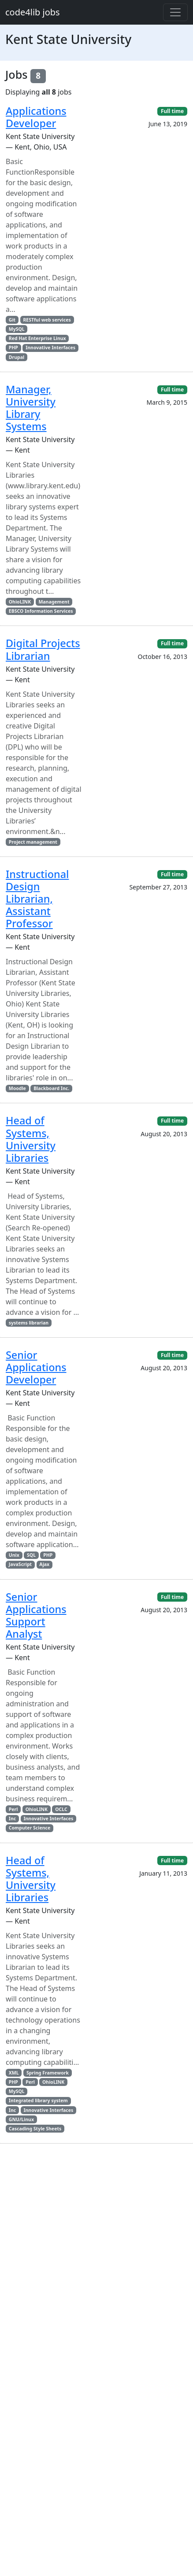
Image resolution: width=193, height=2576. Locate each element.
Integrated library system (38, 2100)
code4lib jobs (32, 12)
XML (14, 2073)
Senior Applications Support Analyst (36, 1615)
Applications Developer (36, 117)
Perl (13, 1809)
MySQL (17, 329)
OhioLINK (20, 602)
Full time (172, 111)
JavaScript (20, 1564)
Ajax (44, 1564)
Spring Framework (47, 2073)
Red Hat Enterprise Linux (37, 338)
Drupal (16, 357)
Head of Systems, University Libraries (31, 1138)
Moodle (17, 1088)
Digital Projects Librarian (43, 649)
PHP (13, 347)
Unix (14, 1555)
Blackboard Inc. (51, 1088)
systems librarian (28, 1323)
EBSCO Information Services (41, 611)
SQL (31, 1555)
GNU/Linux (21, 2119)
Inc (12, 1818)
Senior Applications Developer (36, 1367)
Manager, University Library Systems (31, 407)
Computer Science (29, 1828)
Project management (33, 842)
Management (53, 602)
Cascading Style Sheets (35, 2129)
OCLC (61, 1809)
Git (12, 320)
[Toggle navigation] (175, 12)
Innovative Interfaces (50, 347)
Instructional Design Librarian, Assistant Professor (37, 898)
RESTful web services (47, 320)
